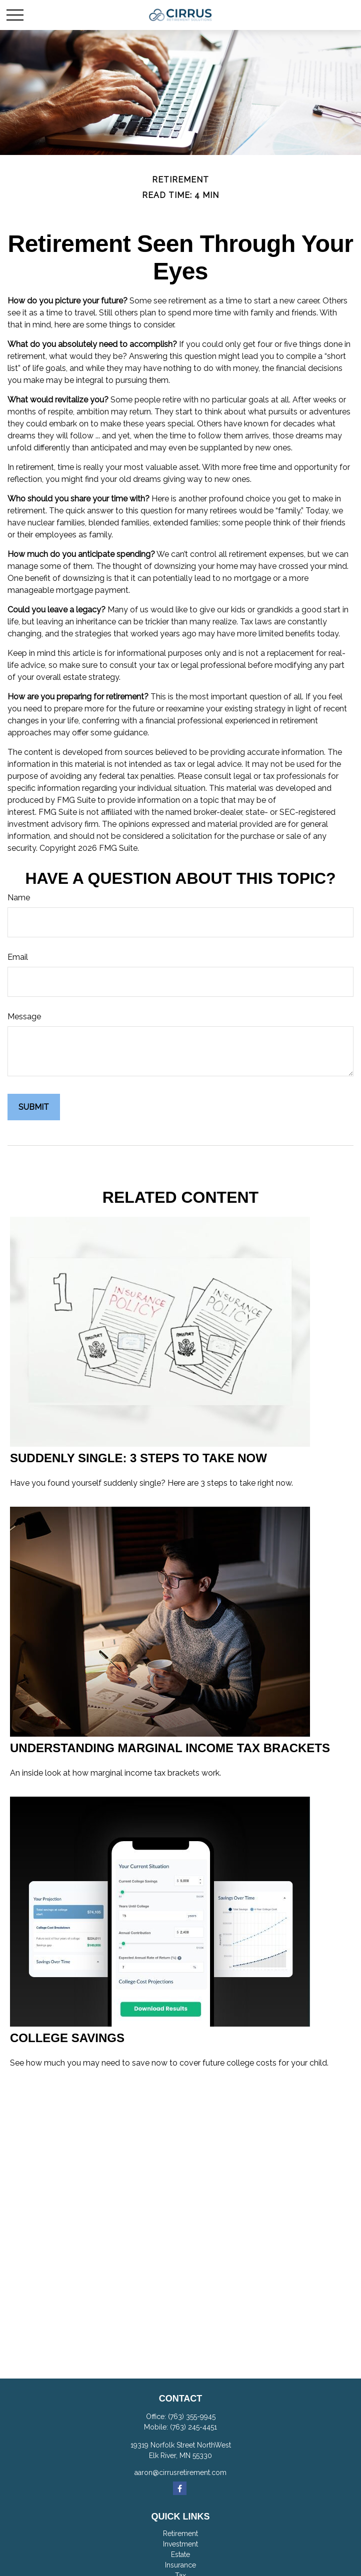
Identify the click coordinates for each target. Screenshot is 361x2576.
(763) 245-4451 (193, 2427)
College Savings (67, 2038)
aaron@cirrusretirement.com (180, 2473)
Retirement (180, 2534)
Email (18, 957)
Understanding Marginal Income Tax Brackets (170, 1748)
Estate (180, 2555)
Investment (180, 2544)
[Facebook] (179, 2488)
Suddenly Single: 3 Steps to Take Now (138, 1458)
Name (19, 897)
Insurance (180, 2565)
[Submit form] (34, 1107)
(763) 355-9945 (192, 2417)
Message (24, 1016)
